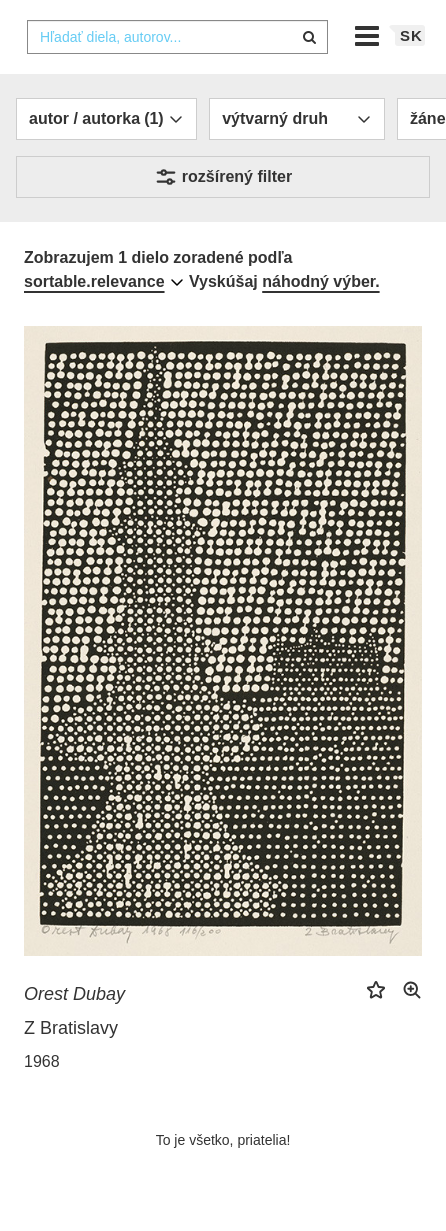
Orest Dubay (74, 994)
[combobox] (177, 37)
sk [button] (411, 35)
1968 (42, 1061)
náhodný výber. (320, 281)
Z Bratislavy (71, 1028)
